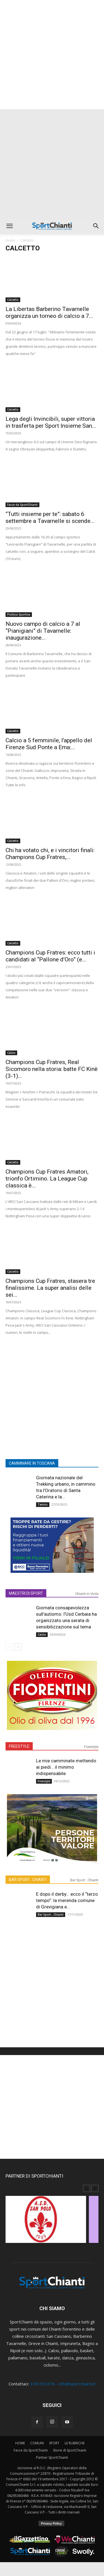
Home (10, 240)
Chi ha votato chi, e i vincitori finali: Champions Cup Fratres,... (50, 853)
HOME (20, 2443)
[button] (9, 226)
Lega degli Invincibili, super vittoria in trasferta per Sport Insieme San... (51, 422)
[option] (52, 2222)
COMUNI (37, 2443)
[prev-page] (9, 1646)
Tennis (43, 1504)
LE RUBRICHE (75, 2443)
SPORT (54, 2443)
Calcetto (13, 300)
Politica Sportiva (18, 614)
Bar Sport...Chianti (84, 1880)
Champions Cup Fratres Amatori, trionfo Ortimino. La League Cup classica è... (47, 1178)
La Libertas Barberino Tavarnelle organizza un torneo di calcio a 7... (49, 312)
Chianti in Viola (86, 1594)
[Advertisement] (52, 55)
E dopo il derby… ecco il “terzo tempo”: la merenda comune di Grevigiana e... (67, 1900)
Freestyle (91, 1747)
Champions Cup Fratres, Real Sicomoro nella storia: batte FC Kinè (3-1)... (52, 1069)
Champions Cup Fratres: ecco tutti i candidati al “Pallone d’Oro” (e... (50, 956)
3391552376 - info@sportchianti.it (62, 2383)
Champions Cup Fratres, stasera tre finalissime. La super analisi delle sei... (50, 1288)
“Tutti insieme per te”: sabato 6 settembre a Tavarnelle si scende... (50, 517)
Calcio (11, 1053)
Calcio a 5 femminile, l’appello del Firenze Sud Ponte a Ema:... (49, 744)
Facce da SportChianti (22, 505)
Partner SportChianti (52, 2457)
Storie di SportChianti (69, 2450)
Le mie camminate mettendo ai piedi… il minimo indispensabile (66, 1767)
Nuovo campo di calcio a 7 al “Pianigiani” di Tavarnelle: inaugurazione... (43, 631)
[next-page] (17, 1646)
